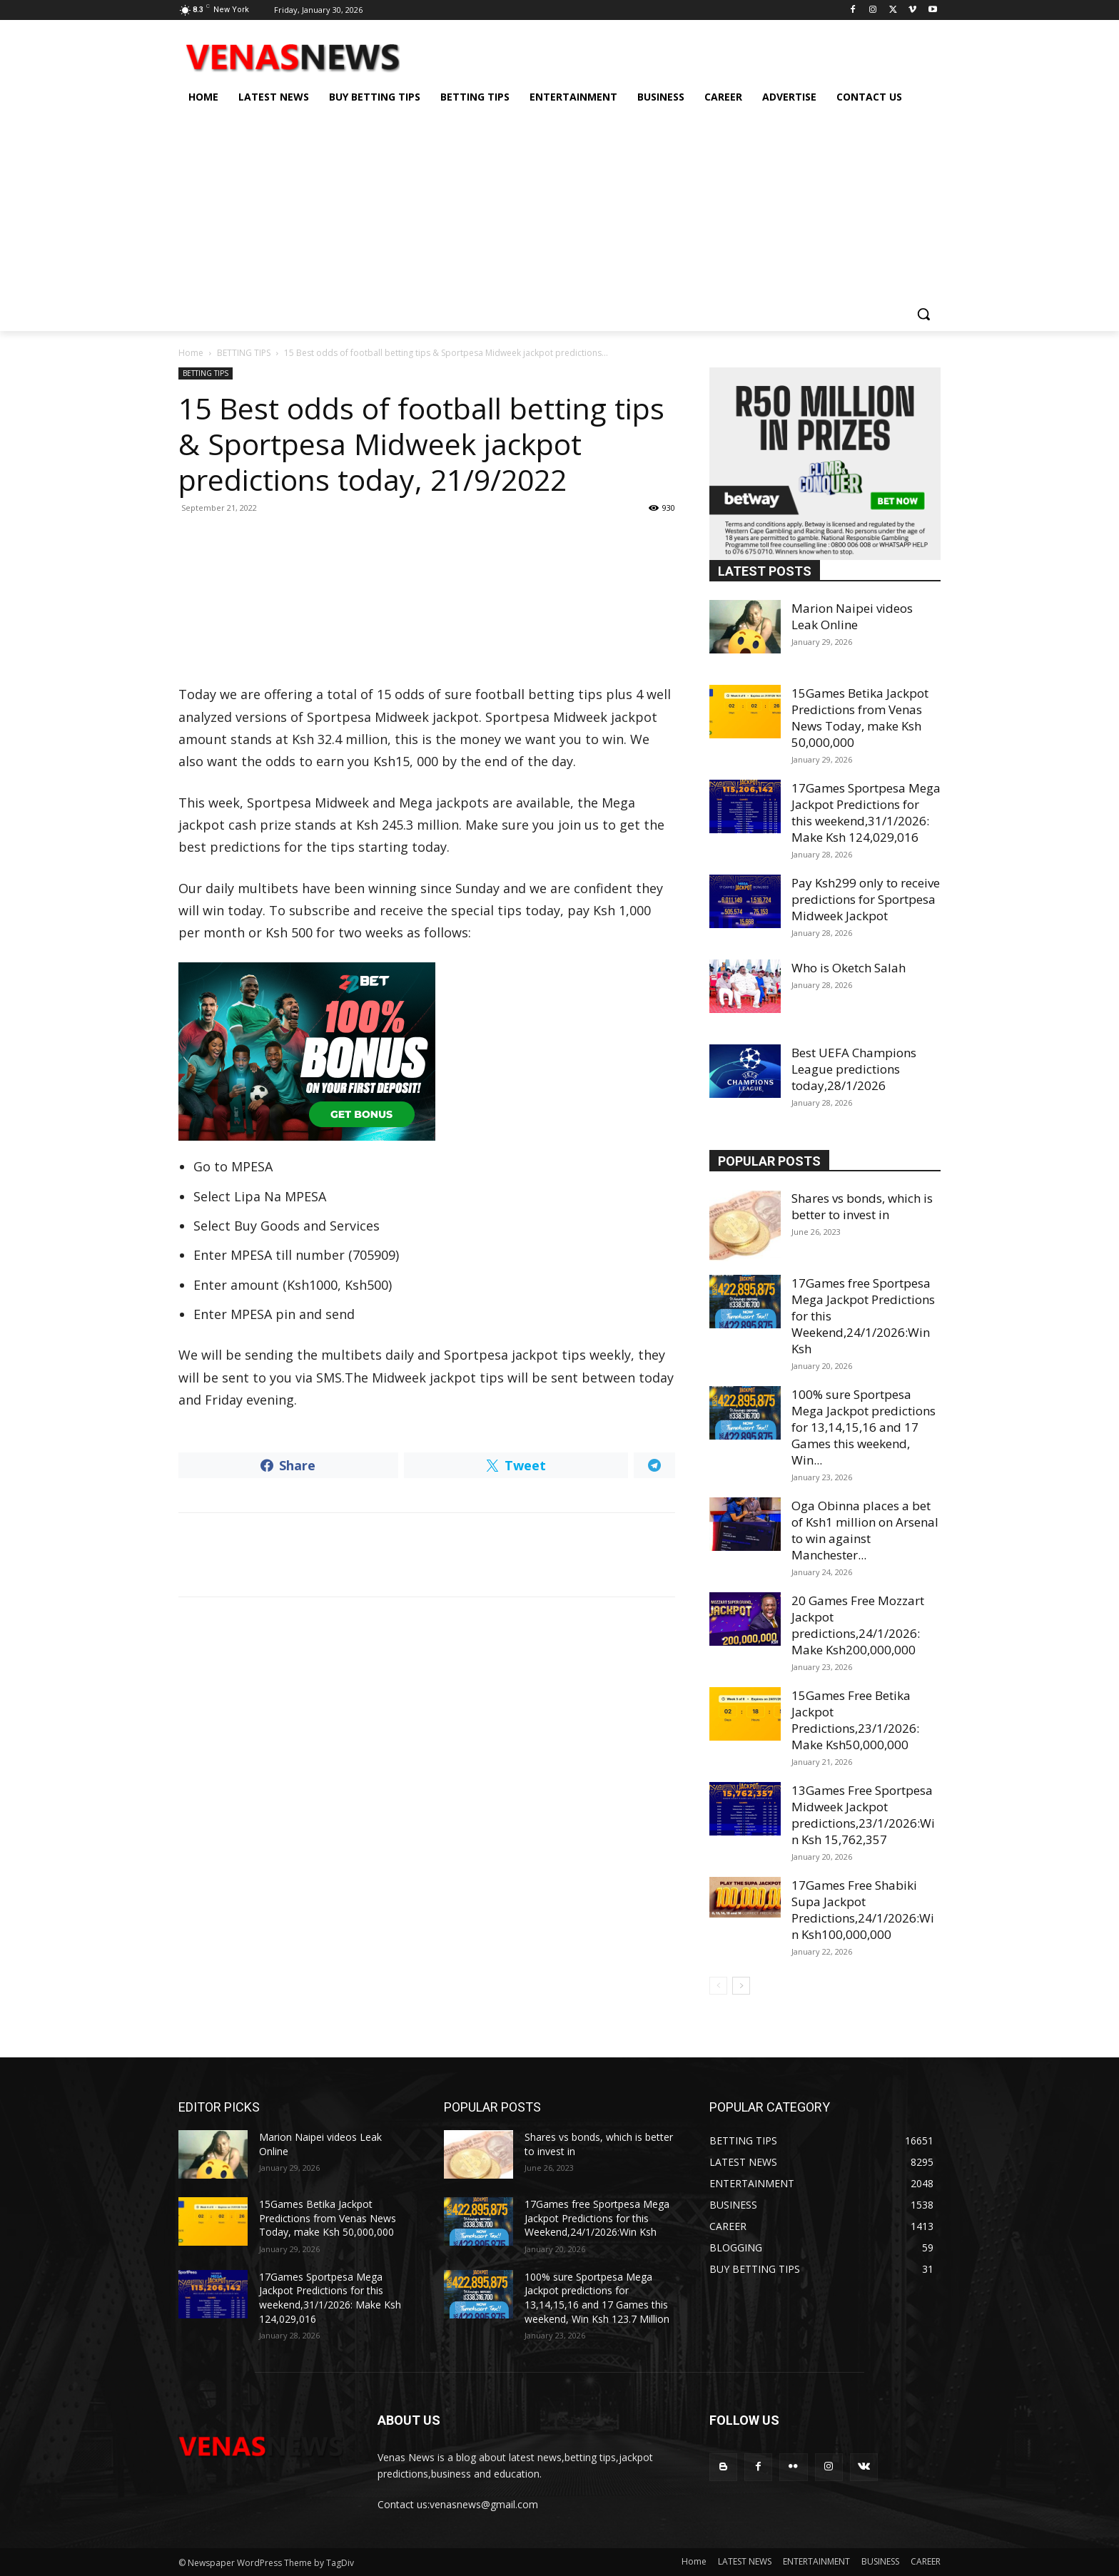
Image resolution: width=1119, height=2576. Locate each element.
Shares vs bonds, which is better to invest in (862, 1206)
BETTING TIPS (243, 353)
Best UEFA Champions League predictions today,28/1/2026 (853, 1069)
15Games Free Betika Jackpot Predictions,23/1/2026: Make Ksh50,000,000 (855, 1720)
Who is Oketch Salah (848, 967)
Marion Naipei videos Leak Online (852, 616)
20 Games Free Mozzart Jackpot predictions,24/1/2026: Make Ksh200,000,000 (857, 1625)
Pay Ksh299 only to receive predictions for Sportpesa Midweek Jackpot (865, 899)
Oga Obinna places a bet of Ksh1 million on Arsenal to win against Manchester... (864, 1530)
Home (190, 353)
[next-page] (741, 1986)
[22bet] (426, 1051)
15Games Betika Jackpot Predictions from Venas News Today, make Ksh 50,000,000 (859, 717)
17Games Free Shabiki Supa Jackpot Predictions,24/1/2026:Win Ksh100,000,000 (862, 1910)
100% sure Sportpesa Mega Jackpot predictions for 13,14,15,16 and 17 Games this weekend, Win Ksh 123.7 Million (597, 2298)
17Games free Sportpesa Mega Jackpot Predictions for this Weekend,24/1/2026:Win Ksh (597, 2218)
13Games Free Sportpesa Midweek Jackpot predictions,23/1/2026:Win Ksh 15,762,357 (863, 1815)
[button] (923, 314)
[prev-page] (718, 1986)
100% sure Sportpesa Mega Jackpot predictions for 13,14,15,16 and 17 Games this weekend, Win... (863, 1427)
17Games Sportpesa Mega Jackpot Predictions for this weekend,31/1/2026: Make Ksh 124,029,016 (866, 812)
